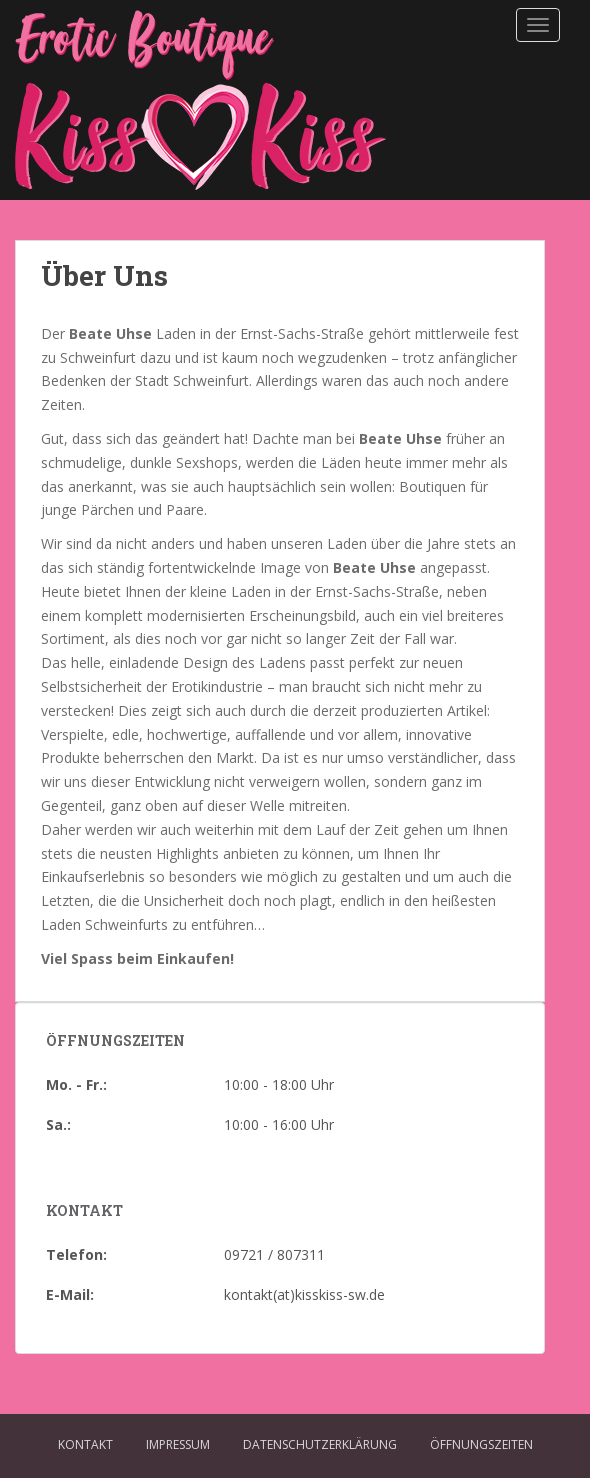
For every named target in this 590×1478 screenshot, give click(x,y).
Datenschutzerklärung (320, 1444)
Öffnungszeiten (481, 1444)
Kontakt (85, 1444)
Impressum (178, 1444)
